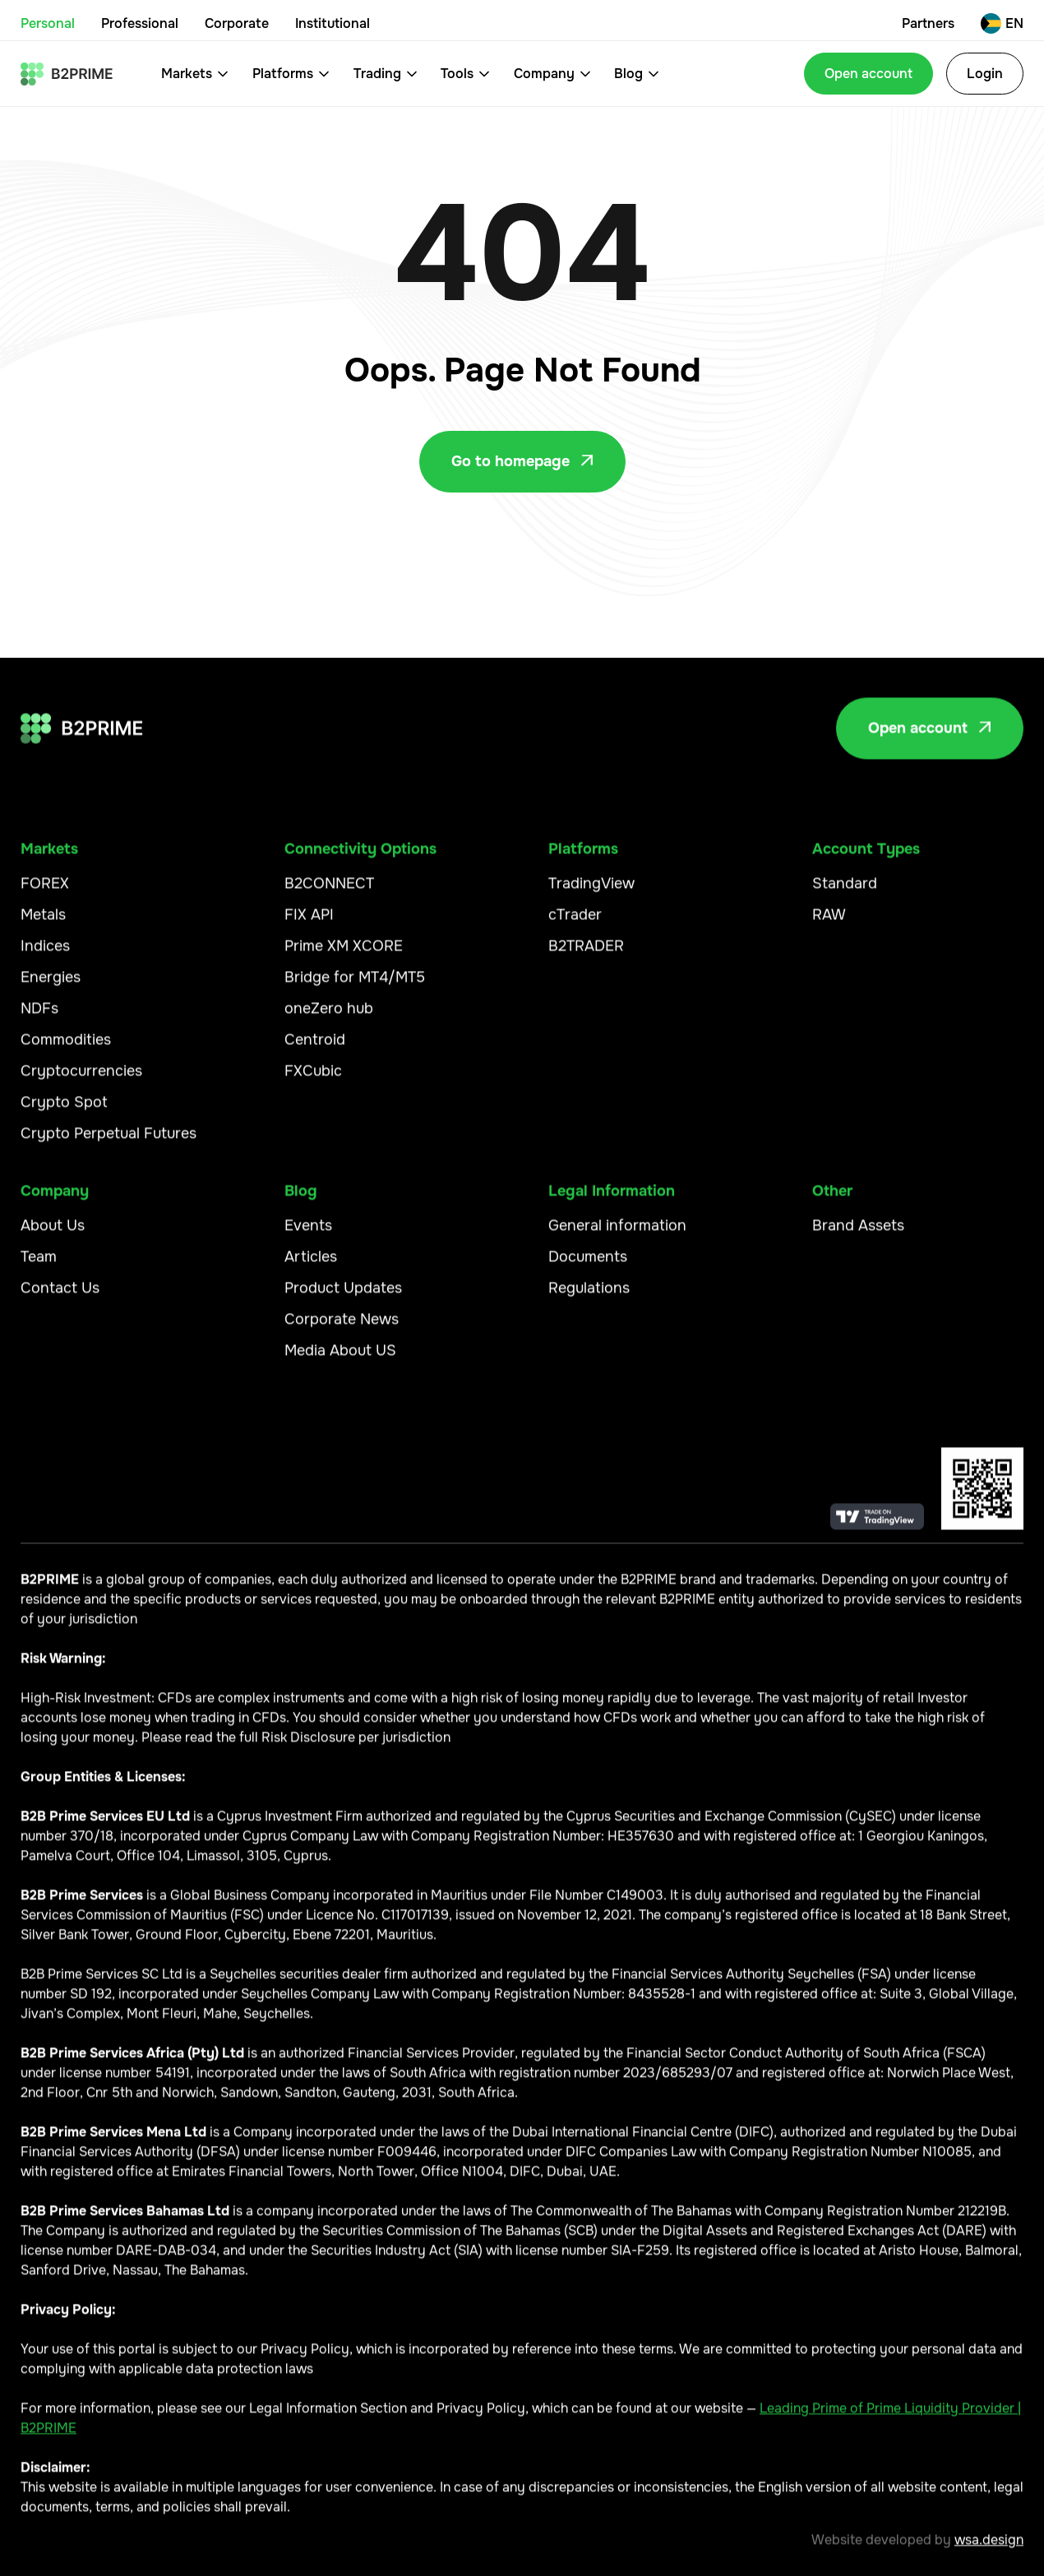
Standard (844, 895)
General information (617, 1237)
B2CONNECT (329, 895)
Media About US (340, 1362)
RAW (829, 926)
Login (985, 73)
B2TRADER (586, 957)
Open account (868, 73)
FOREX (45, 895)
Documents (587, 1268)
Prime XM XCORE (343, 957)
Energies (51, 988)
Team (39, 1268)
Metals (43, 926)
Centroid (314, 1051)
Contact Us (60, 1299)
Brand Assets (858, 1237)
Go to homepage (522, 461)
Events (308, 1237)
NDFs (39, 1020)
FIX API (309, 926)
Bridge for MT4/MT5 (354, 988)
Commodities (66, 1051)
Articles (310, 1268)
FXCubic (313, 1082)
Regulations (589, 1299)
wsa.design (988, 2551)
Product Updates (343, 1299)
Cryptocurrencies (81, 1082)
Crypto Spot (64, 1113)
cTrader (575, 926)
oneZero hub (328, 1020)
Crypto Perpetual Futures (108, 1144)
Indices (45, 957)
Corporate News (341, 1330)
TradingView (591, 895)
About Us (53, 1237)
